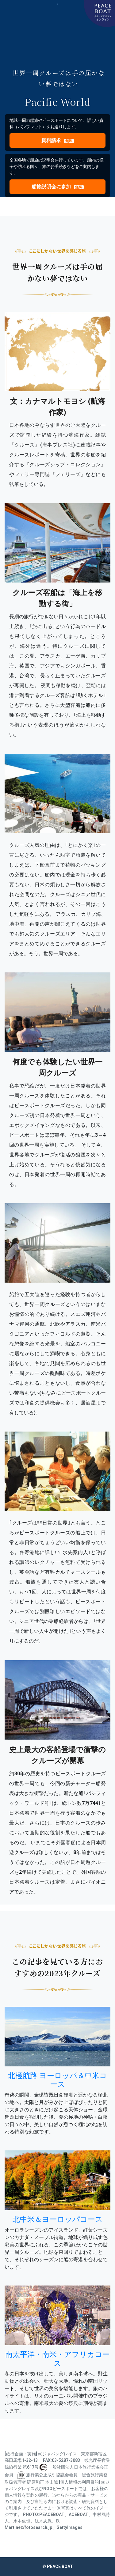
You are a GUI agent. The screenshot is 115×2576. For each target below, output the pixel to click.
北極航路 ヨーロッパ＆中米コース (57, 2080)
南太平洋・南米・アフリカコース (57, 2359)
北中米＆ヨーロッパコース (58, 2219)
